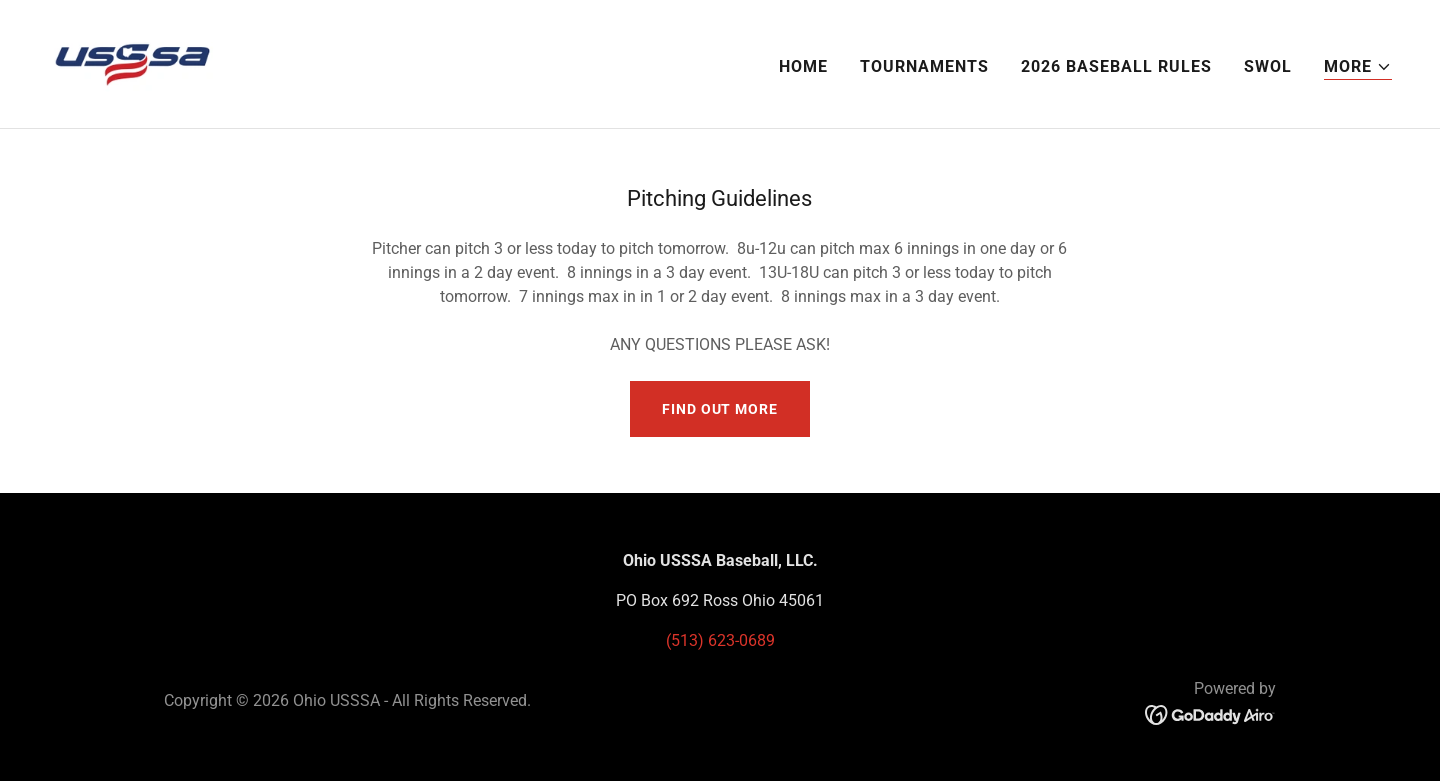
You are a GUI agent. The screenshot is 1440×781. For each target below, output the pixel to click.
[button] (1358, 67)
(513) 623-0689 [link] (720, 640)
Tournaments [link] (924, 66)
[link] (133, 62)
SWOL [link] (1268, 66)
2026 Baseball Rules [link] (1116, 66)
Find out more (719, 409)
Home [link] (803, 66)
